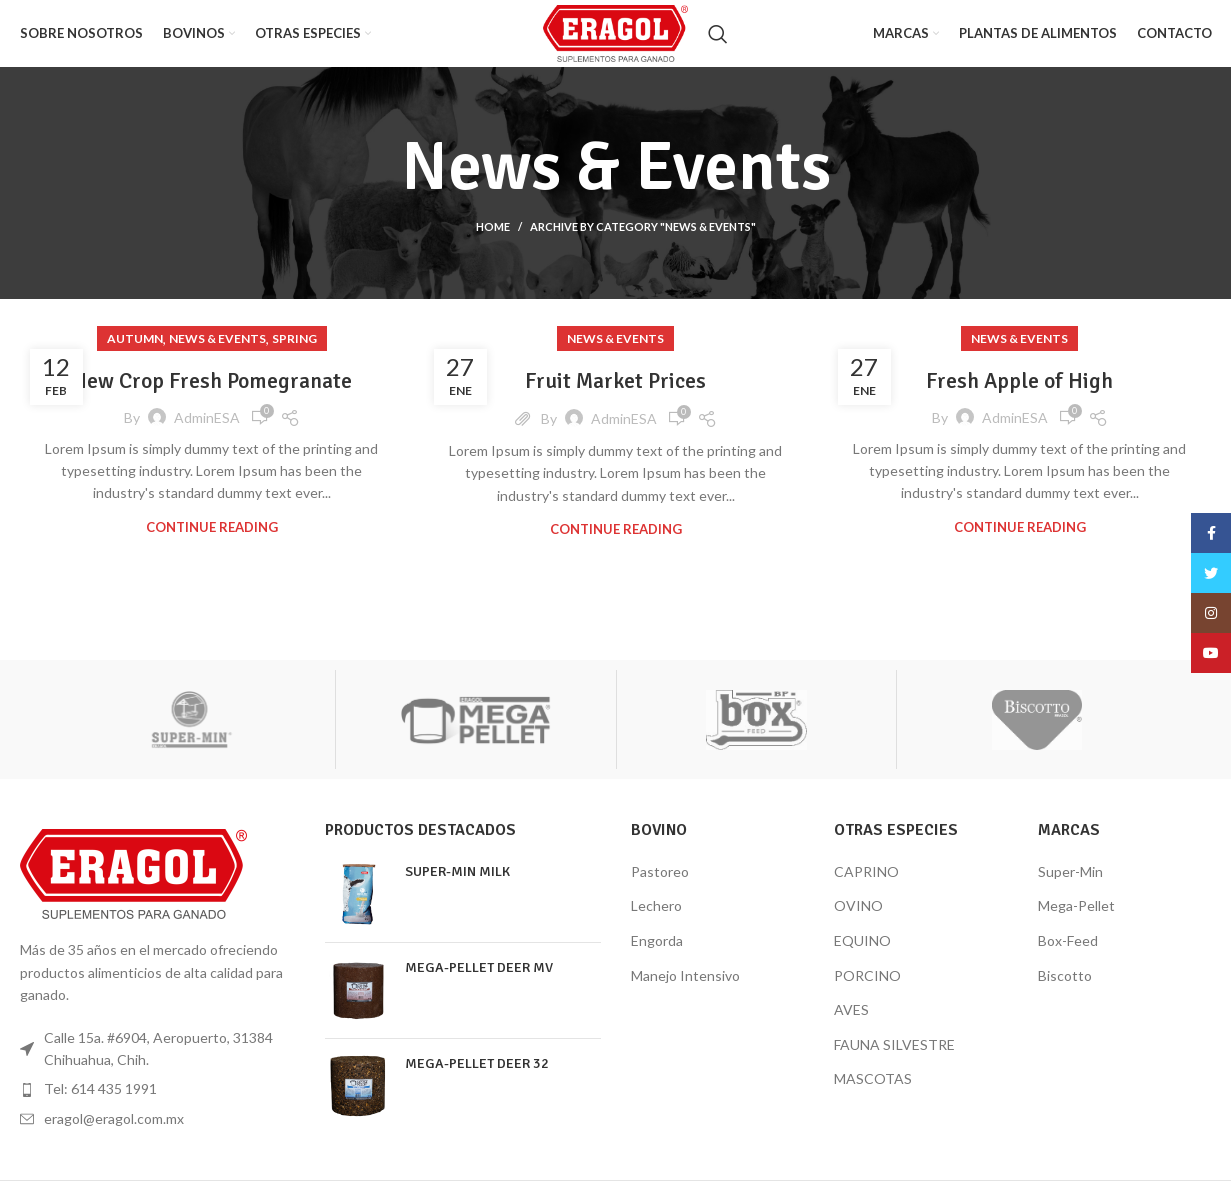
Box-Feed (1068, 958)
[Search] (740, 43)
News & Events (217, 356)
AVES (851, 1027)
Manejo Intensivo (685, 992)
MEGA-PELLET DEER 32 (477, 1080)
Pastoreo (660, 888)
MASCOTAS (873, 1096)
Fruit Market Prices (616, 398)
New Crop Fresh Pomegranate (212, 398)
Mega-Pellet (1076, 923)
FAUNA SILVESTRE (894, 1061)
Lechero (656, 923)
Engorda (657, 958)
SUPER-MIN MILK (457, 888)
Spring (294, 356)
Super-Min (1070, 888)
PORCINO (867, 992)
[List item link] (158, 1107)
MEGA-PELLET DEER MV (479, 984)
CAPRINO (866, 888)
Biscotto (1065, 992)
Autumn (135, 356)
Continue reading (212, 544)
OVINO (858, 923)
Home (493, 244)
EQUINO (862, 958)
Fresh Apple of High (1019, 398)
